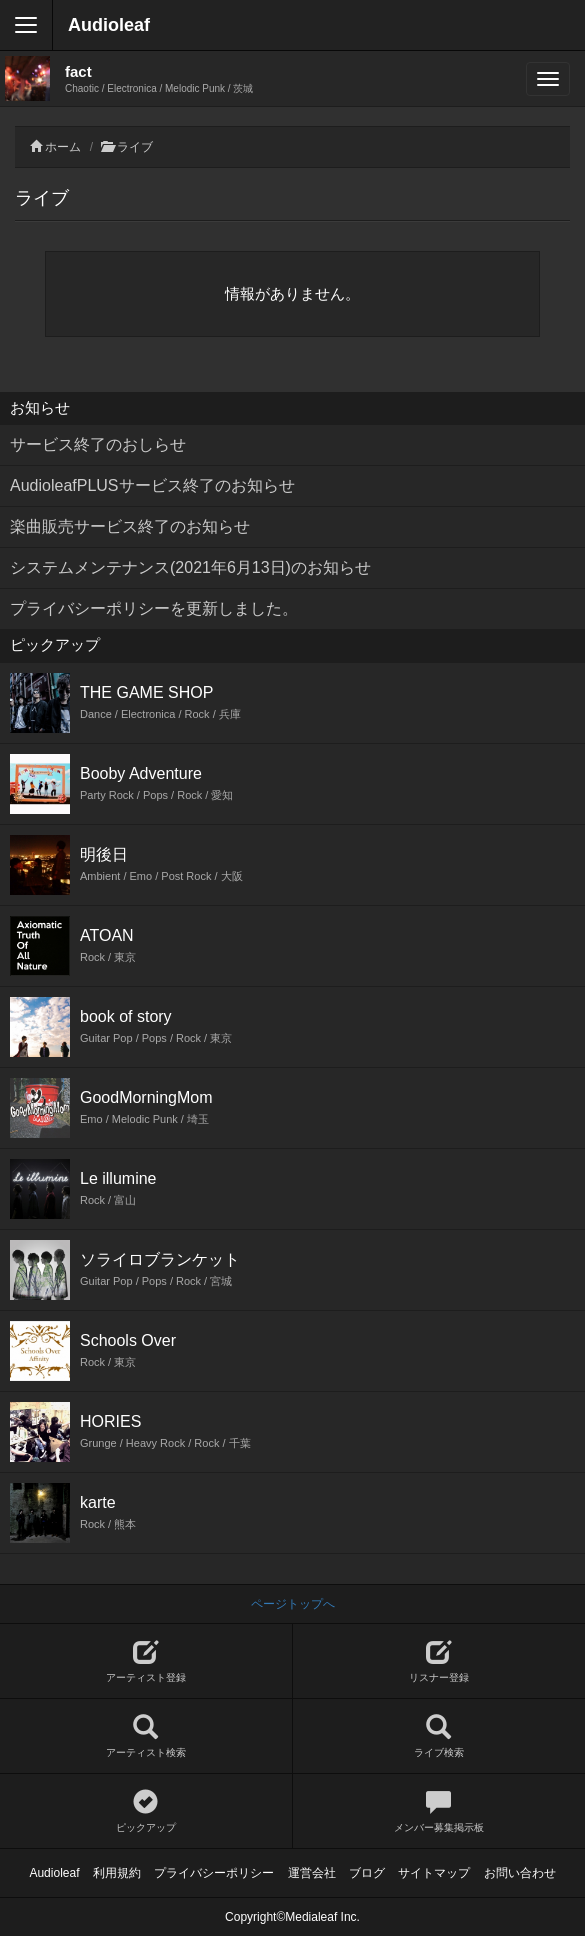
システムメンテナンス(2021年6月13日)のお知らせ (190, 567)
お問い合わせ (520, 1873)
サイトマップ (434, 1873)
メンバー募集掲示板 (439, 1811)
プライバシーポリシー (214, 1873)
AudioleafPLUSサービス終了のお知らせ (152, 485)
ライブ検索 (439, 1736)
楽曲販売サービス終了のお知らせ (130, 526)
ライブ (135, 147)
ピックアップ (146, 1811)
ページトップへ (293, 1604)
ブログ (367, 1873)
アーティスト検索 (146, 1736)
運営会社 (312, 1873)
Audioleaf (109, 25)
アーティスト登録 (146, 1661)
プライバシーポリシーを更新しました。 (154, 608)
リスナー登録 (439, 1661)
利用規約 (117, 1873)
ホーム (63, 147)
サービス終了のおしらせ (98, 444)
